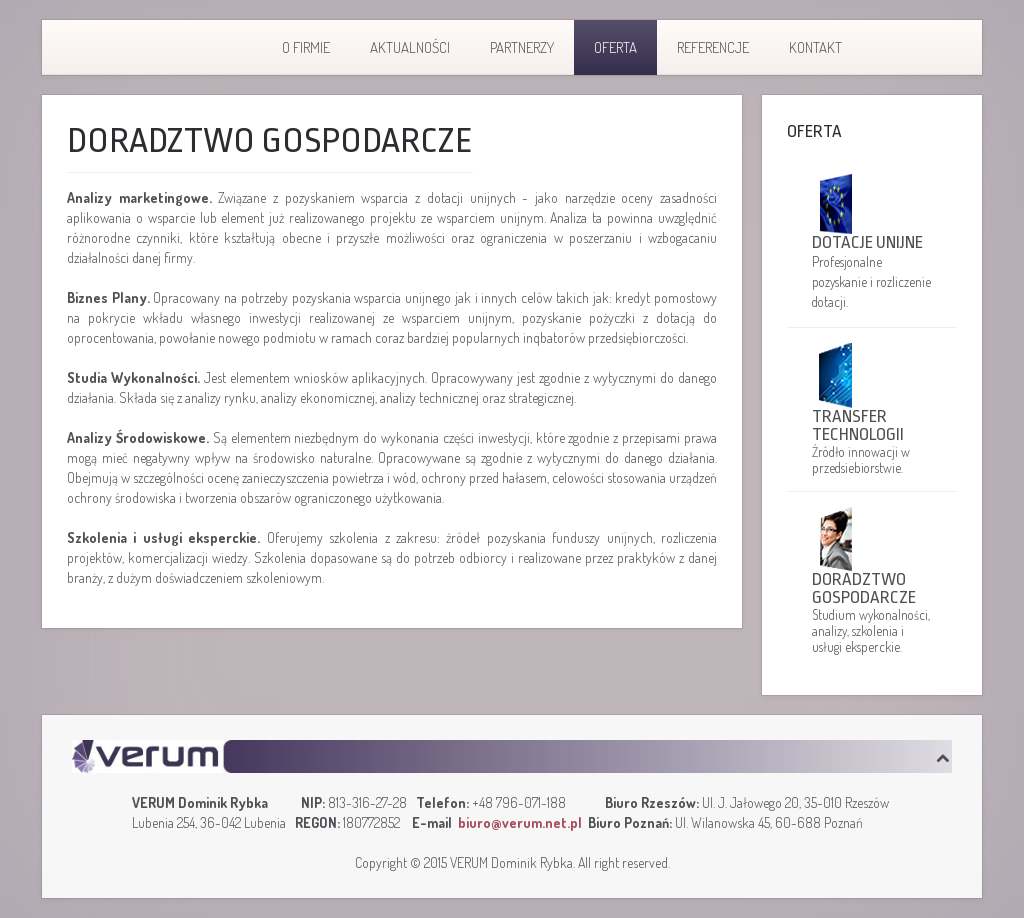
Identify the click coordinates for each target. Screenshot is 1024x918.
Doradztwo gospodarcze (864, 588)
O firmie (306, 47)
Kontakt (815, 47)
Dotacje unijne (867, 242)
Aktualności (410, 47)
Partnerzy (522, 47)
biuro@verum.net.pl (520, 822)
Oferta (615, 47)
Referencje (713, 47)
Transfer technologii (858, 425)
